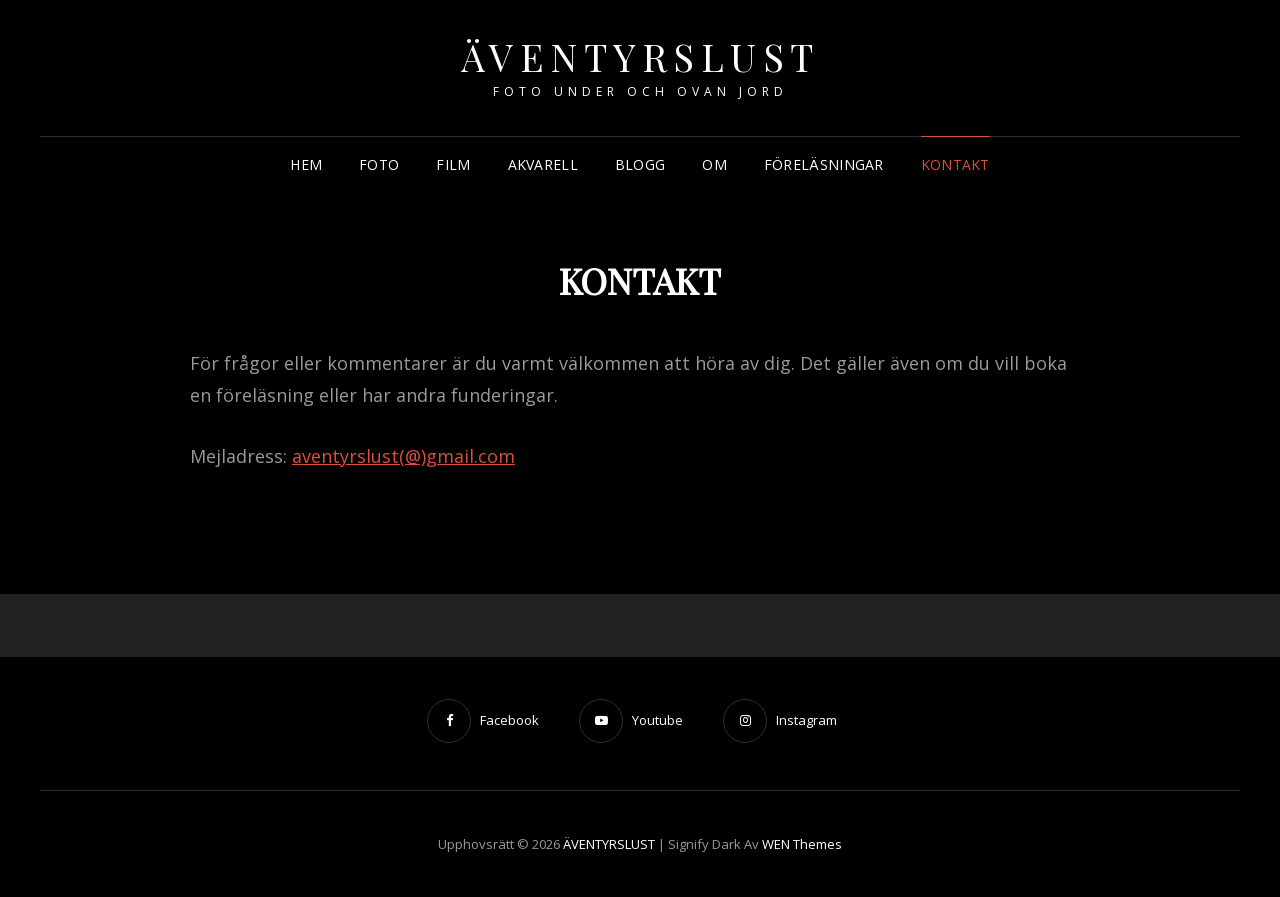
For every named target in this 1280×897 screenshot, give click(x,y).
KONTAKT (955, 164)
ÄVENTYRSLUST (640, 56)
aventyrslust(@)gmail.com (403, 456)
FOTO (379, 164)
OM (714, 164)
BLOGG (640, 164)
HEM (306, 164)
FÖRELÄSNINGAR (824, 164)
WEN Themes (802, 844)
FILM (453, 164)
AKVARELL (543, 164)
